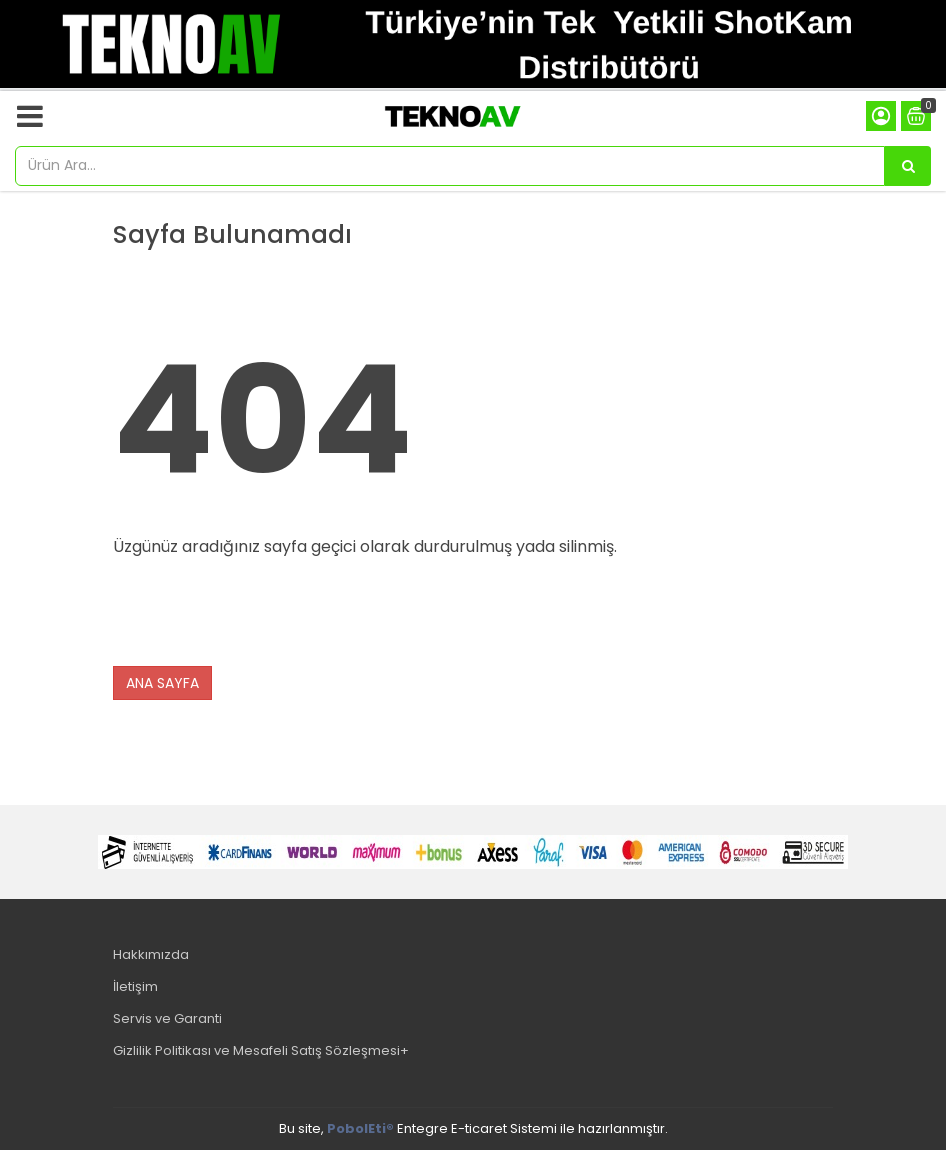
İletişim (135, 986)
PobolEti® (360, 1128)
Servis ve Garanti (167, 1018)
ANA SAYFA (162, 683)
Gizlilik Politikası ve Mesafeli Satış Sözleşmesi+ (261, 1050)
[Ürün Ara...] (908, 166)
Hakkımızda (151, 954)
